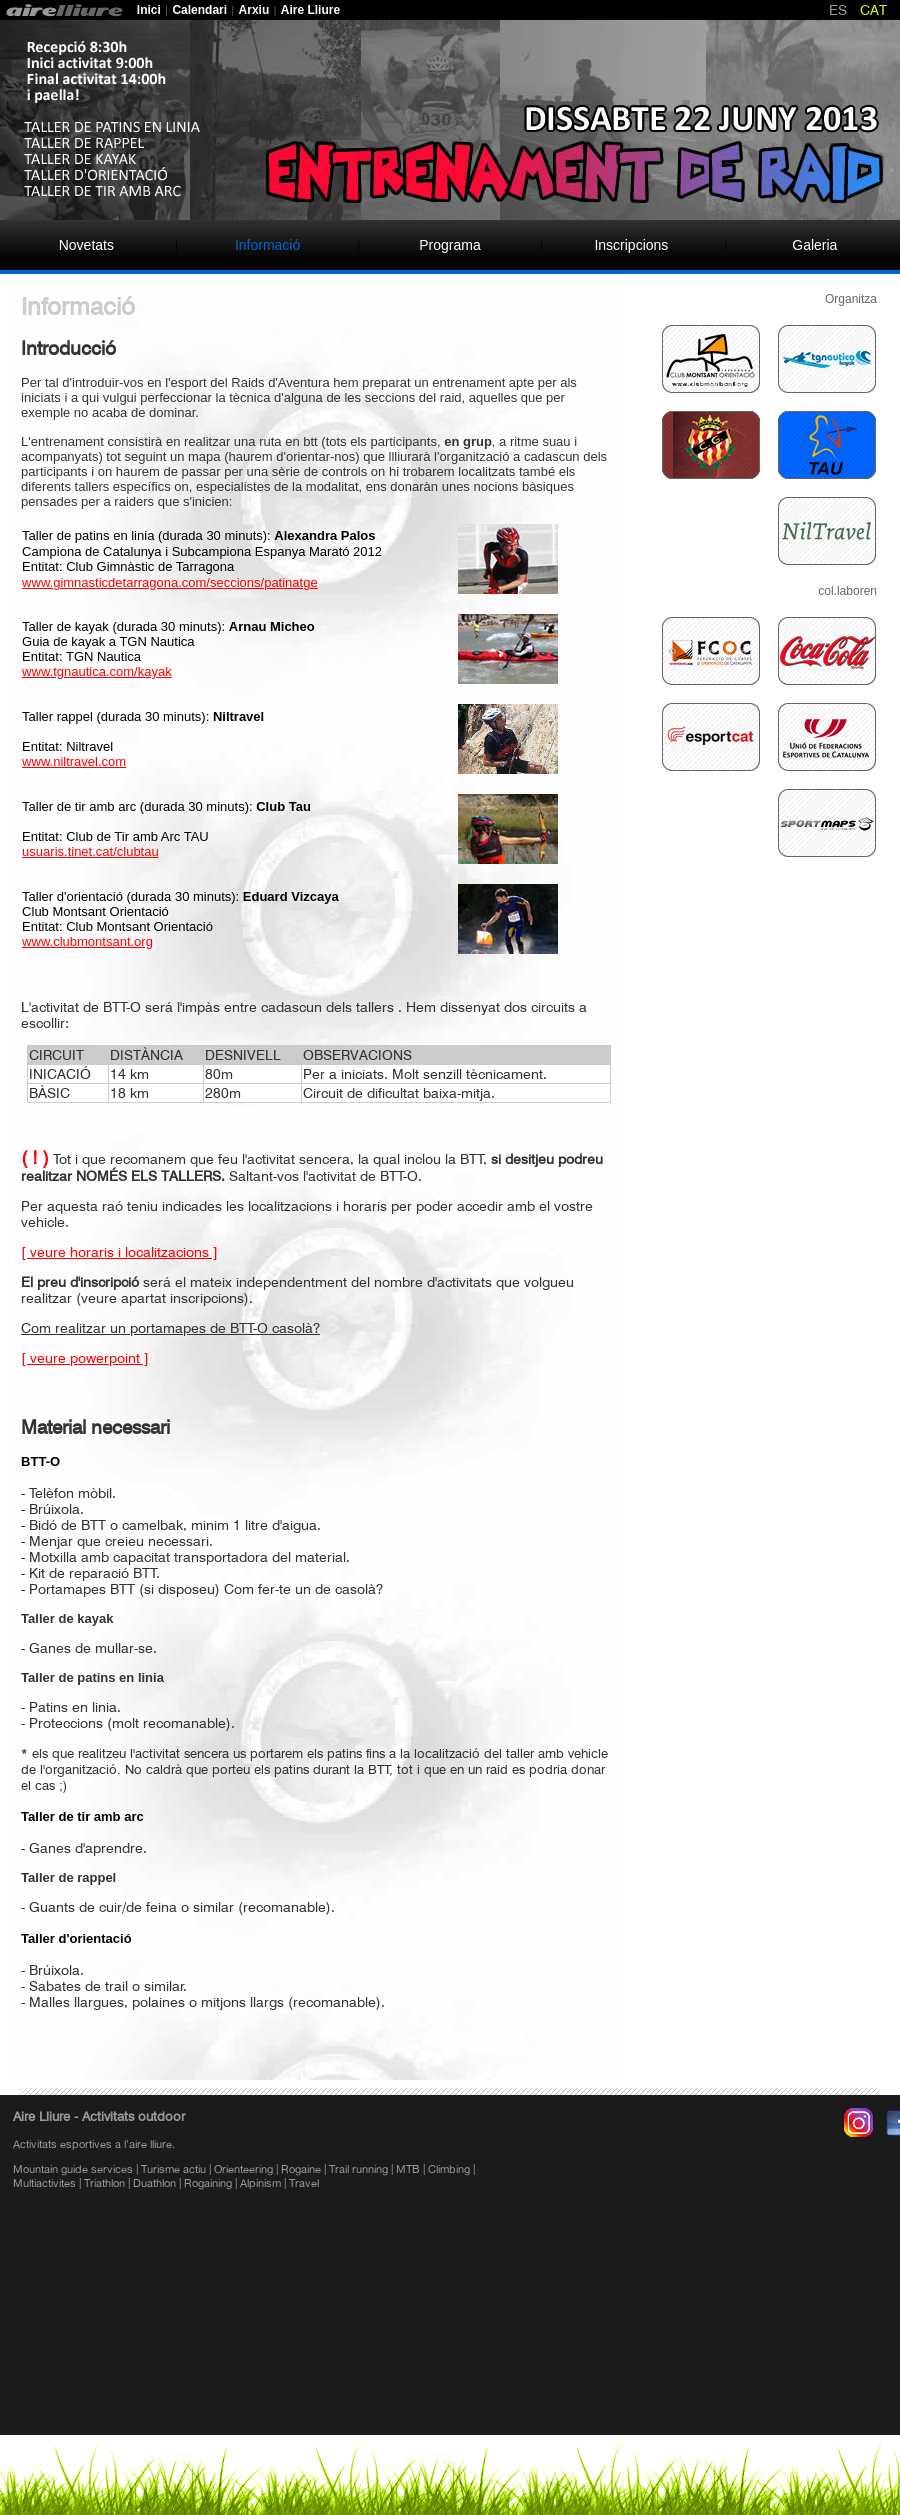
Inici (149, 10)
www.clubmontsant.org (87, 941)
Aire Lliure (312, 10)
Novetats (86, 245)
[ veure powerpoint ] (85, 1358)
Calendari (199, 10)
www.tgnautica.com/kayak (97, 671)
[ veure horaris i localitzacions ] (119, 1252)
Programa (449, 245)
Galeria (814, 245)
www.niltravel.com (74, 761)
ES (838, 10)
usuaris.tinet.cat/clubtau (90, 851)
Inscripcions (631, 245)
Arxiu (254, 10)
